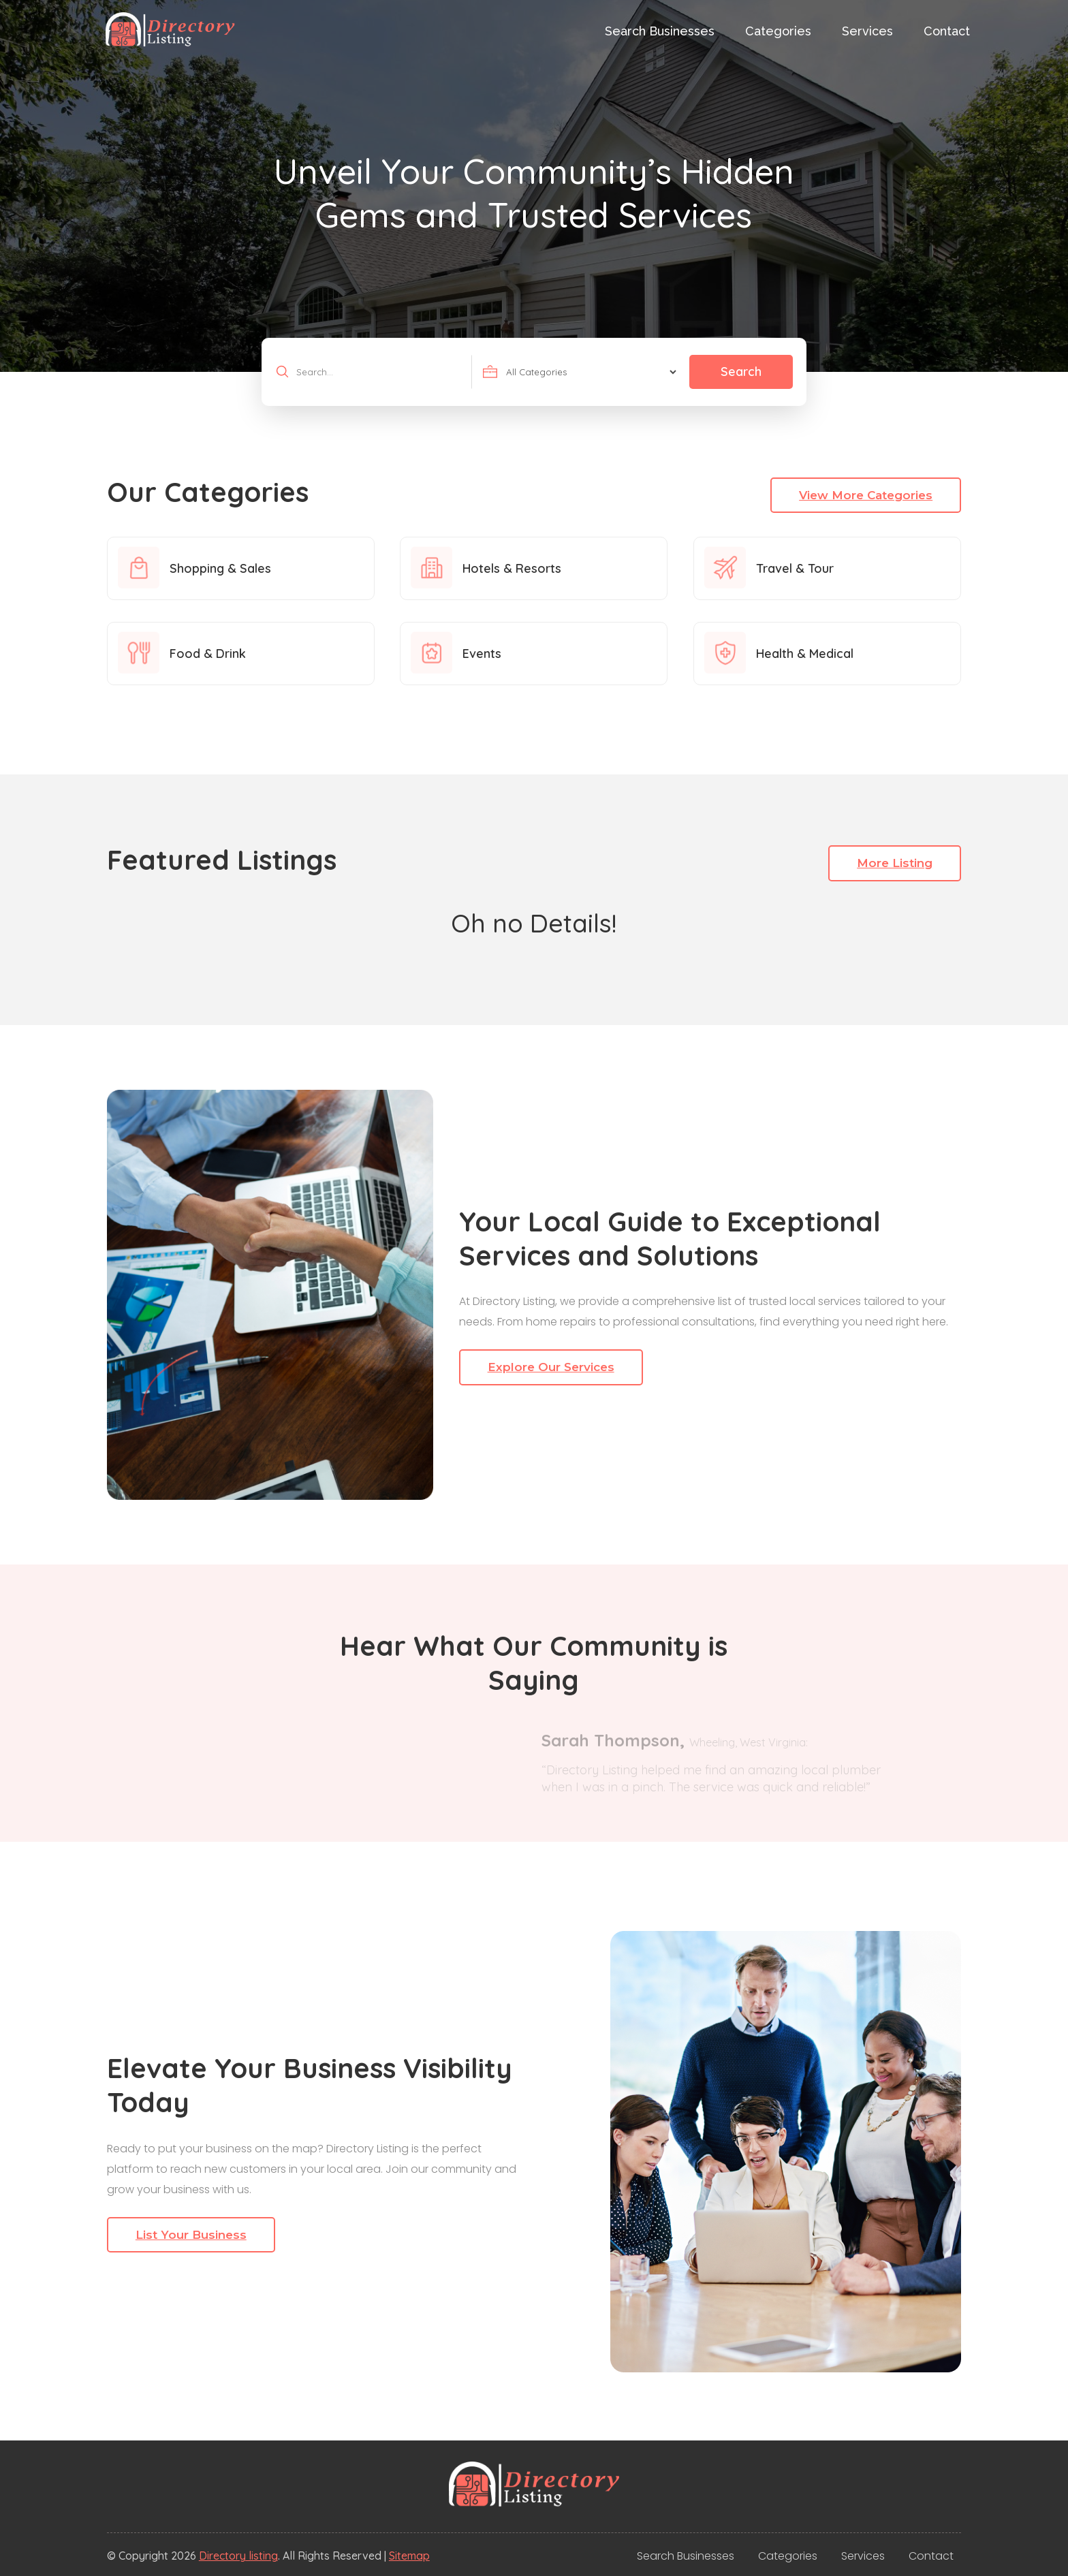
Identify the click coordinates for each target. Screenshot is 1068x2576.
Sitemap (409, 2555)
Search (741, 371)
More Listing (894, 863)
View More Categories (865, 495)
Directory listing (238, 2555)
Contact (947, 31)
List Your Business (191, 2235)
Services (867, 31)
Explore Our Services (551, 1367)
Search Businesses (659, 31)
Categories (778, 31)
